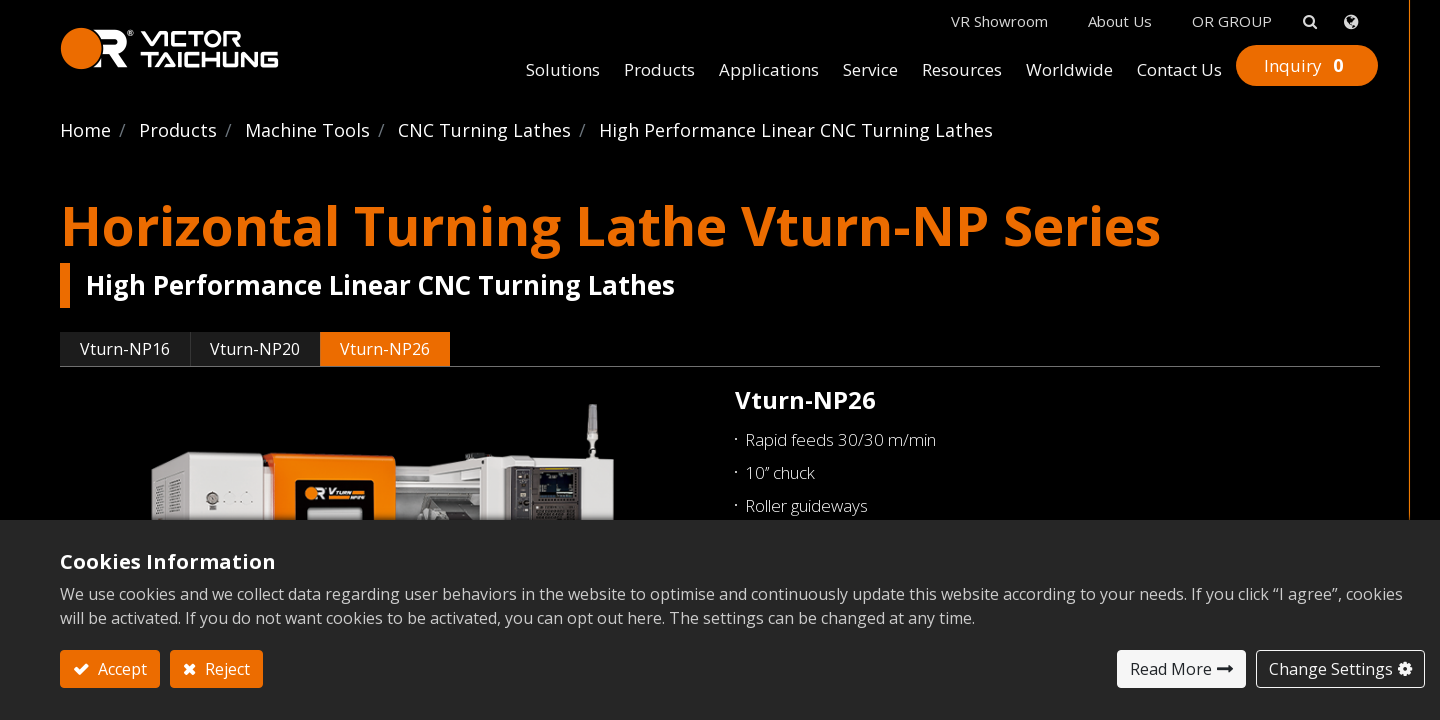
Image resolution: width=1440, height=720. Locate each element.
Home (85, 130)
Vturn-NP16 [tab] (125, 349)
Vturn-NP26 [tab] (385, 349)
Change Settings (1331, 669)
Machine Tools (307, 130)
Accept (120, 669)
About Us (1120, 21)
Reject (225, 669)
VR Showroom (999, 21)
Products (178, 130)
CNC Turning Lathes (484, 130)
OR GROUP (1232, 21)
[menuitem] (563, 71)
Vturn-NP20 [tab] (255, 349)
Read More (1171, 669)
